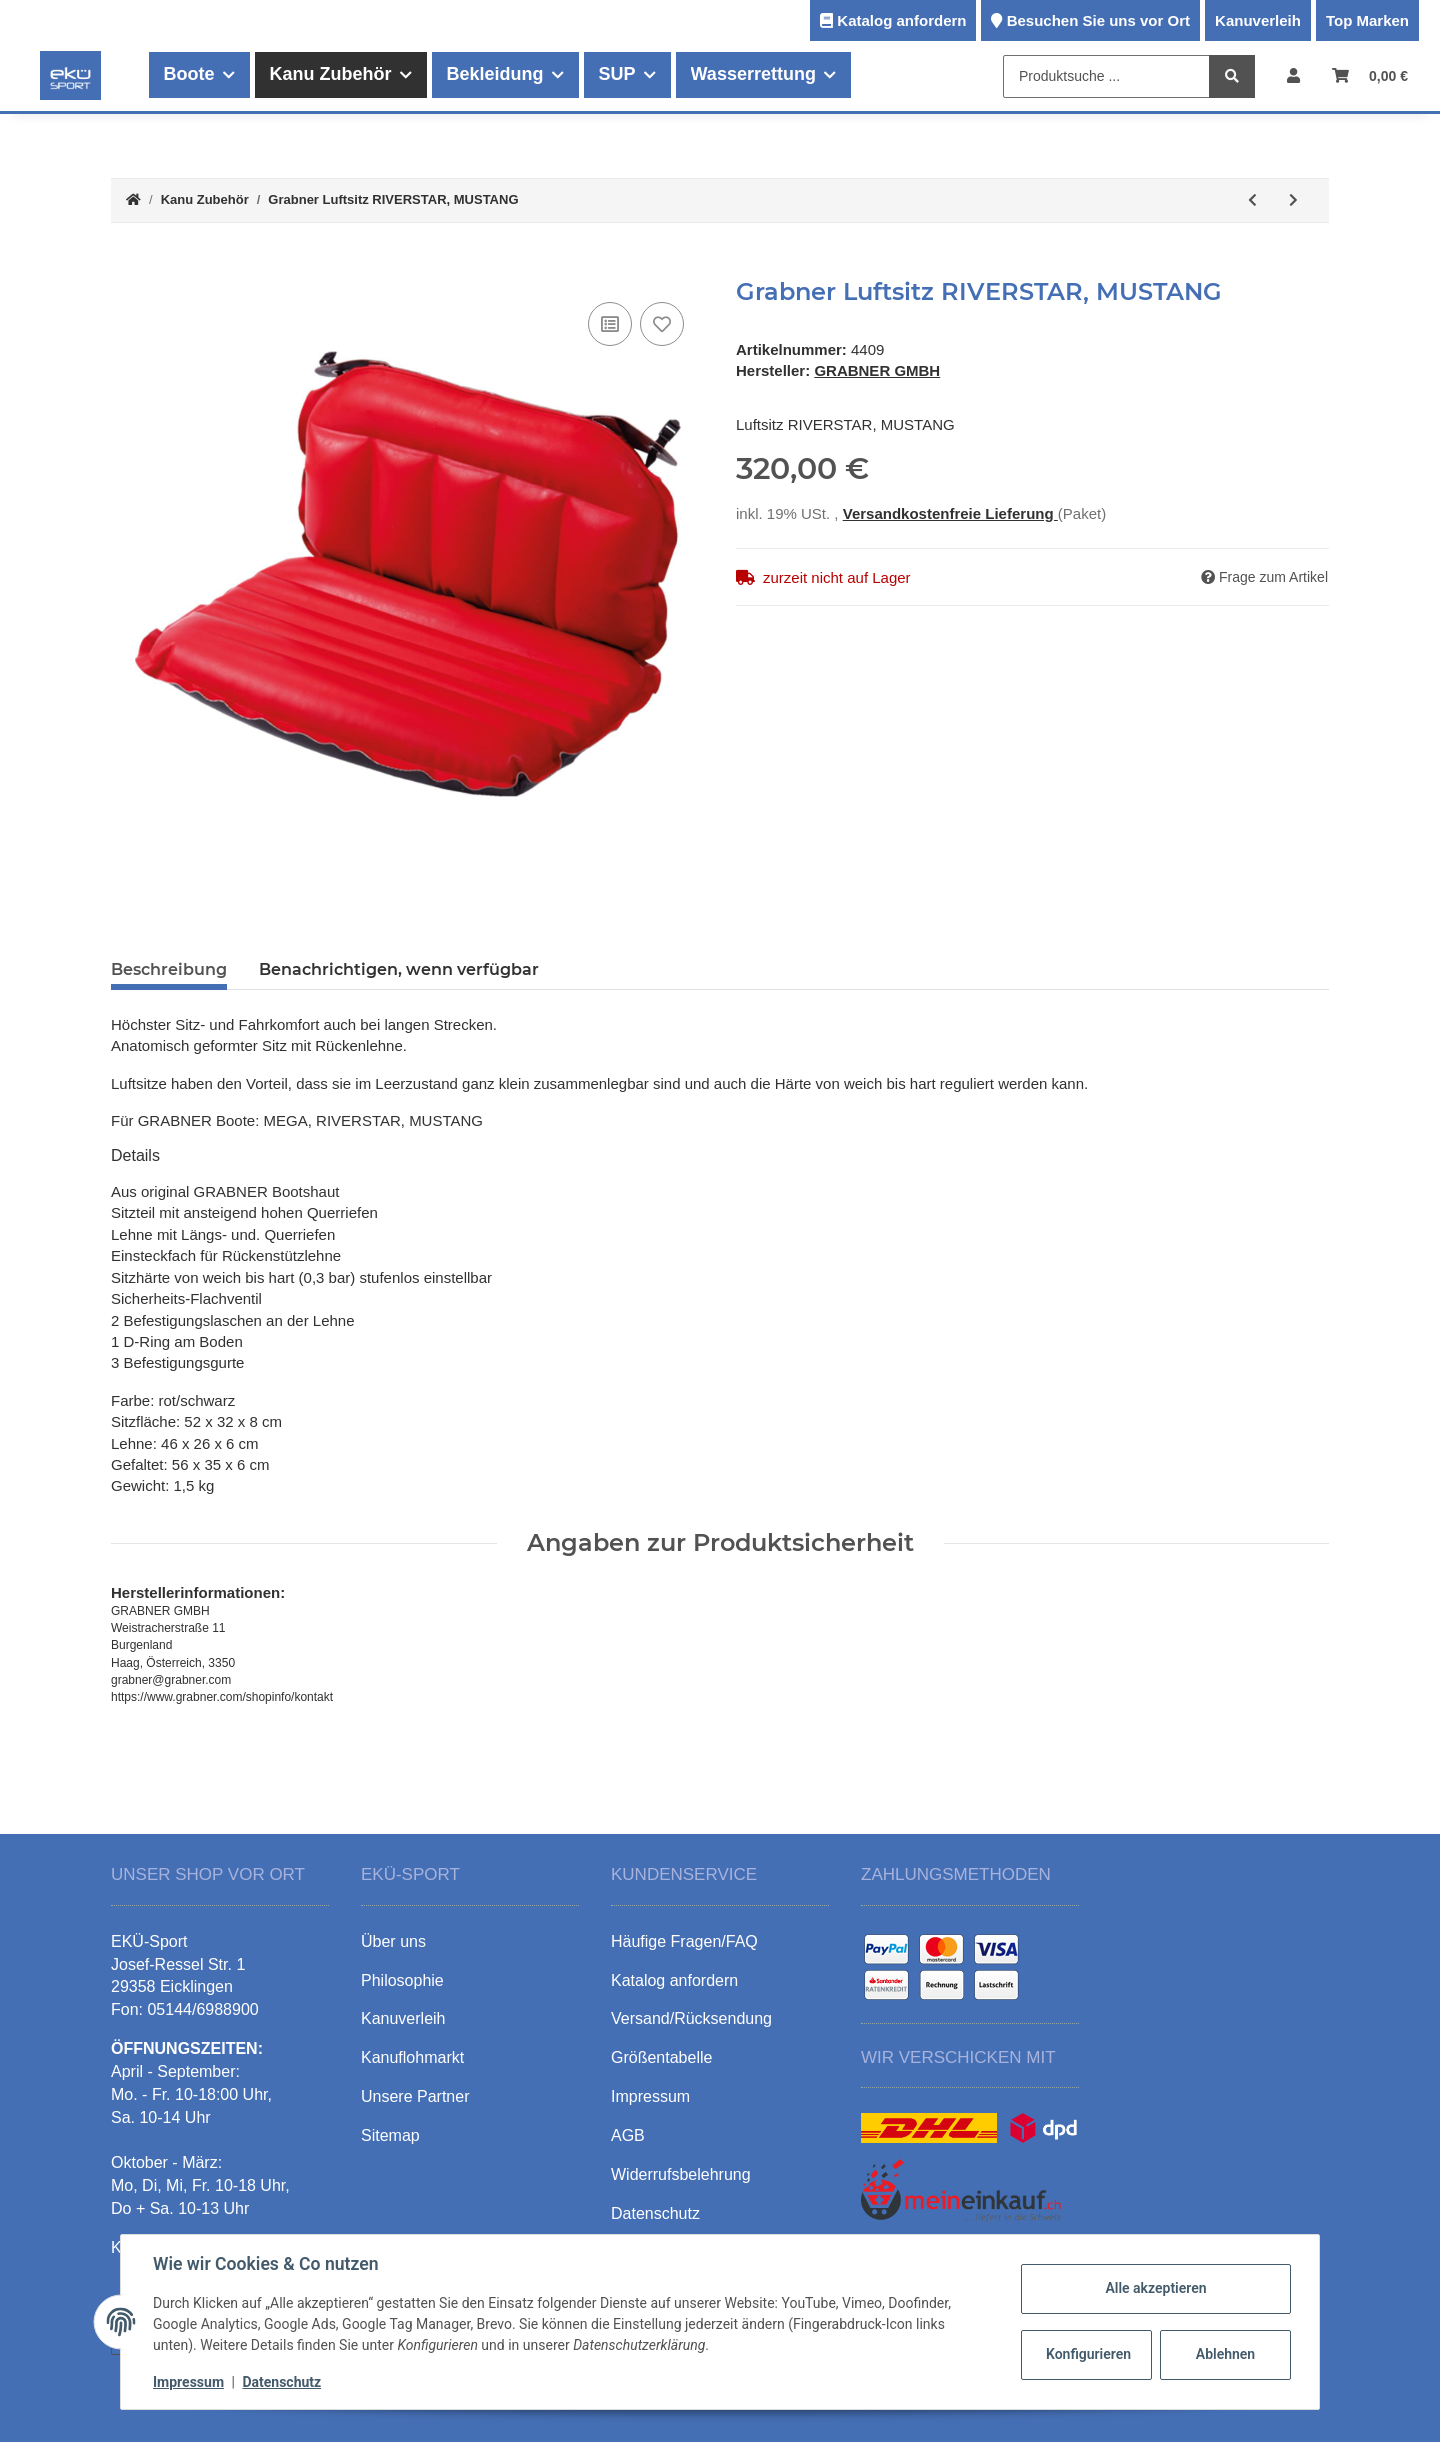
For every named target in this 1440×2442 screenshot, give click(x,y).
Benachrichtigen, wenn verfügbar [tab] (399, 969)
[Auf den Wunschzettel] (662, 324)
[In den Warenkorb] (127, 267)
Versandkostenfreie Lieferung (950, 513)
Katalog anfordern (901, 20)
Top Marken (1367, 20)
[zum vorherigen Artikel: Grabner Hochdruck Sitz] (1252, 200)
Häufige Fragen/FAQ (684, 1941)
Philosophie (402, 1980)
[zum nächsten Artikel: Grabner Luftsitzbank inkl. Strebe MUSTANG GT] (1293, 200)
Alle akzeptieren (1155, 2288)
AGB (628, 2135)
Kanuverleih (1258, 20)
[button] (1293, 75)
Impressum (188, 2382)
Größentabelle (661, 2057)
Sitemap (390, 2135)
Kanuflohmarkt (412, 2057)
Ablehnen (1225, 2354)
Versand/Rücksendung (691, 2018)
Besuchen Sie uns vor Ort (1098, 20)
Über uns (393, 1941)
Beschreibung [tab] (169, 969)
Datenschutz (281, 2382)
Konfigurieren (1088, 2354)
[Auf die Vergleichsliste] (610, 324)
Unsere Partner (415, 2096)
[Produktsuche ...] (1106, 76)
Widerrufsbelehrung (681, 2174)
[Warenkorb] (1370, 75)
